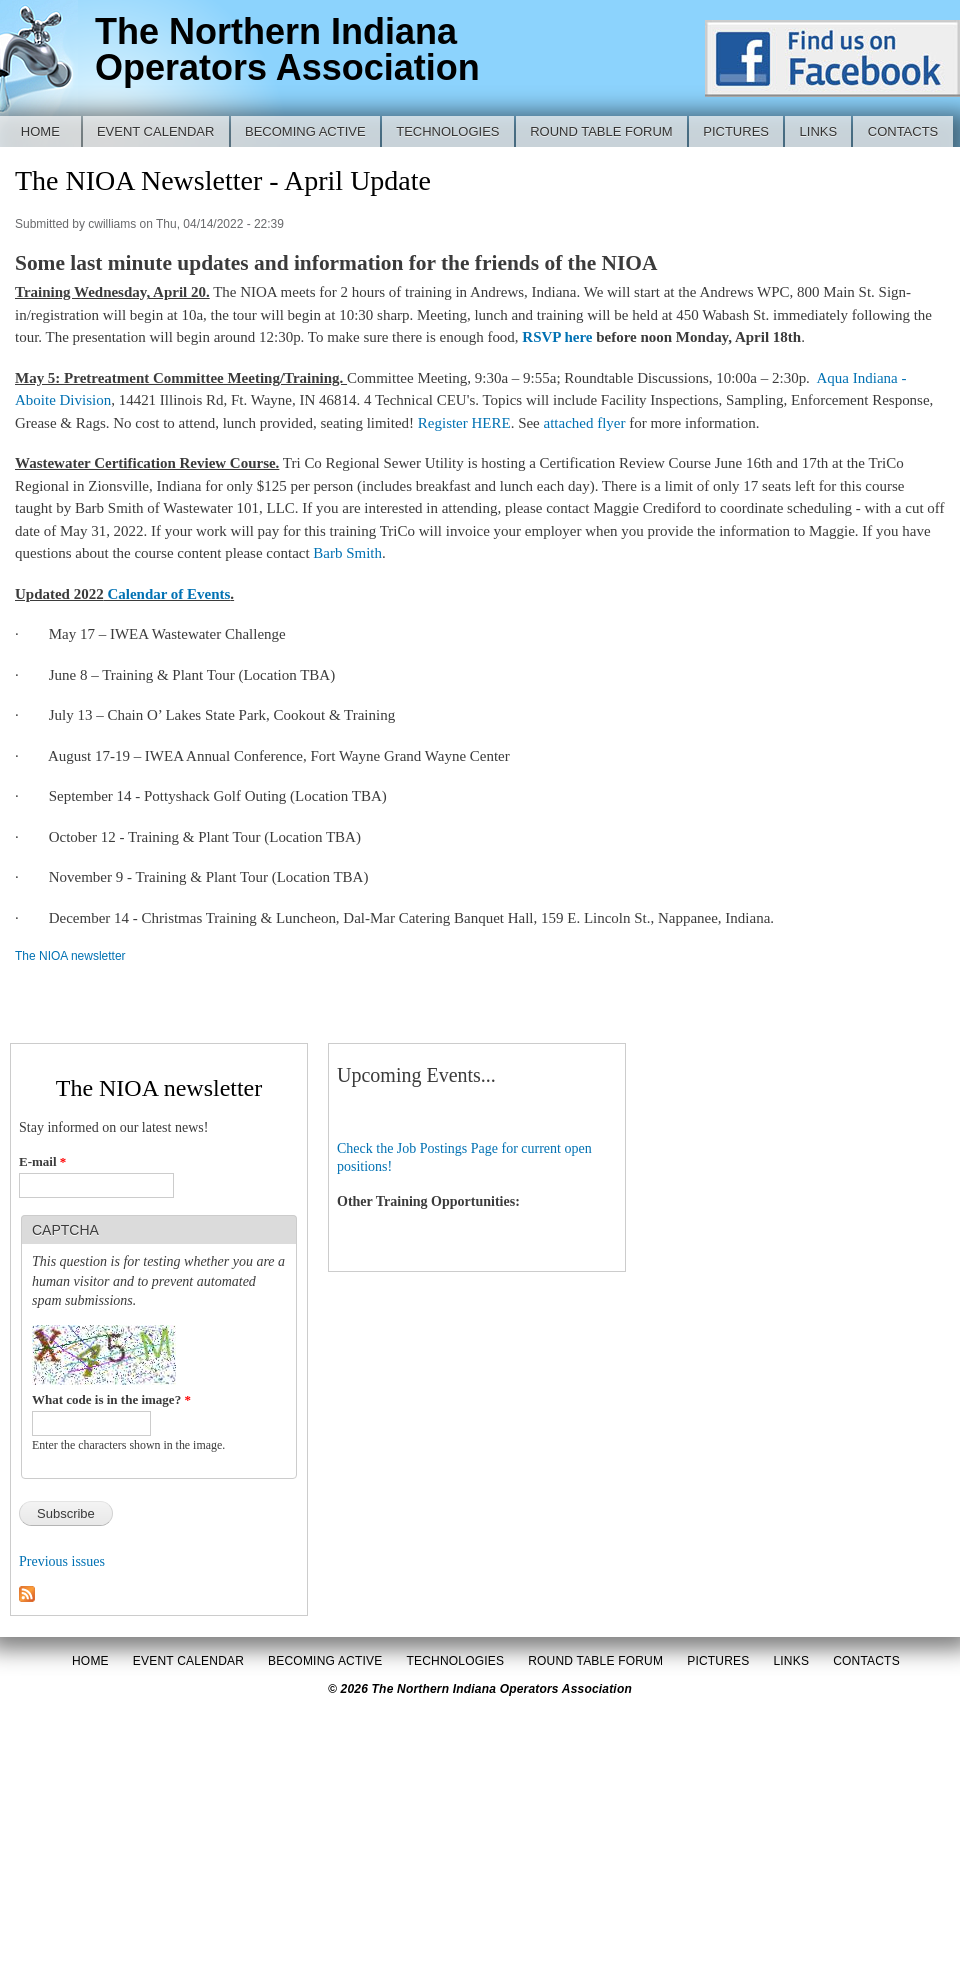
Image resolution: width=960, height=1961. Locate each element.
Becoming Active (305, 131)
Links (819, 131)
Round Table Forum (601, 131)
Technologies (447, 131)
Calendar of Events (167, 594)
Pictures (736, 131)
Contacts (903, 131)
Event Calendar (156, 131)
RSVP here (557, 337)
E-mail (42, 1161)
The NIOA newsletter (70, 956)
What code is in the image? (111, 1399)
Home (40, 131)
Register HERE (464, 423)
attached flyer (583, 423)
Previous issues (62, 1561)
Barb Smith (347, 553)
